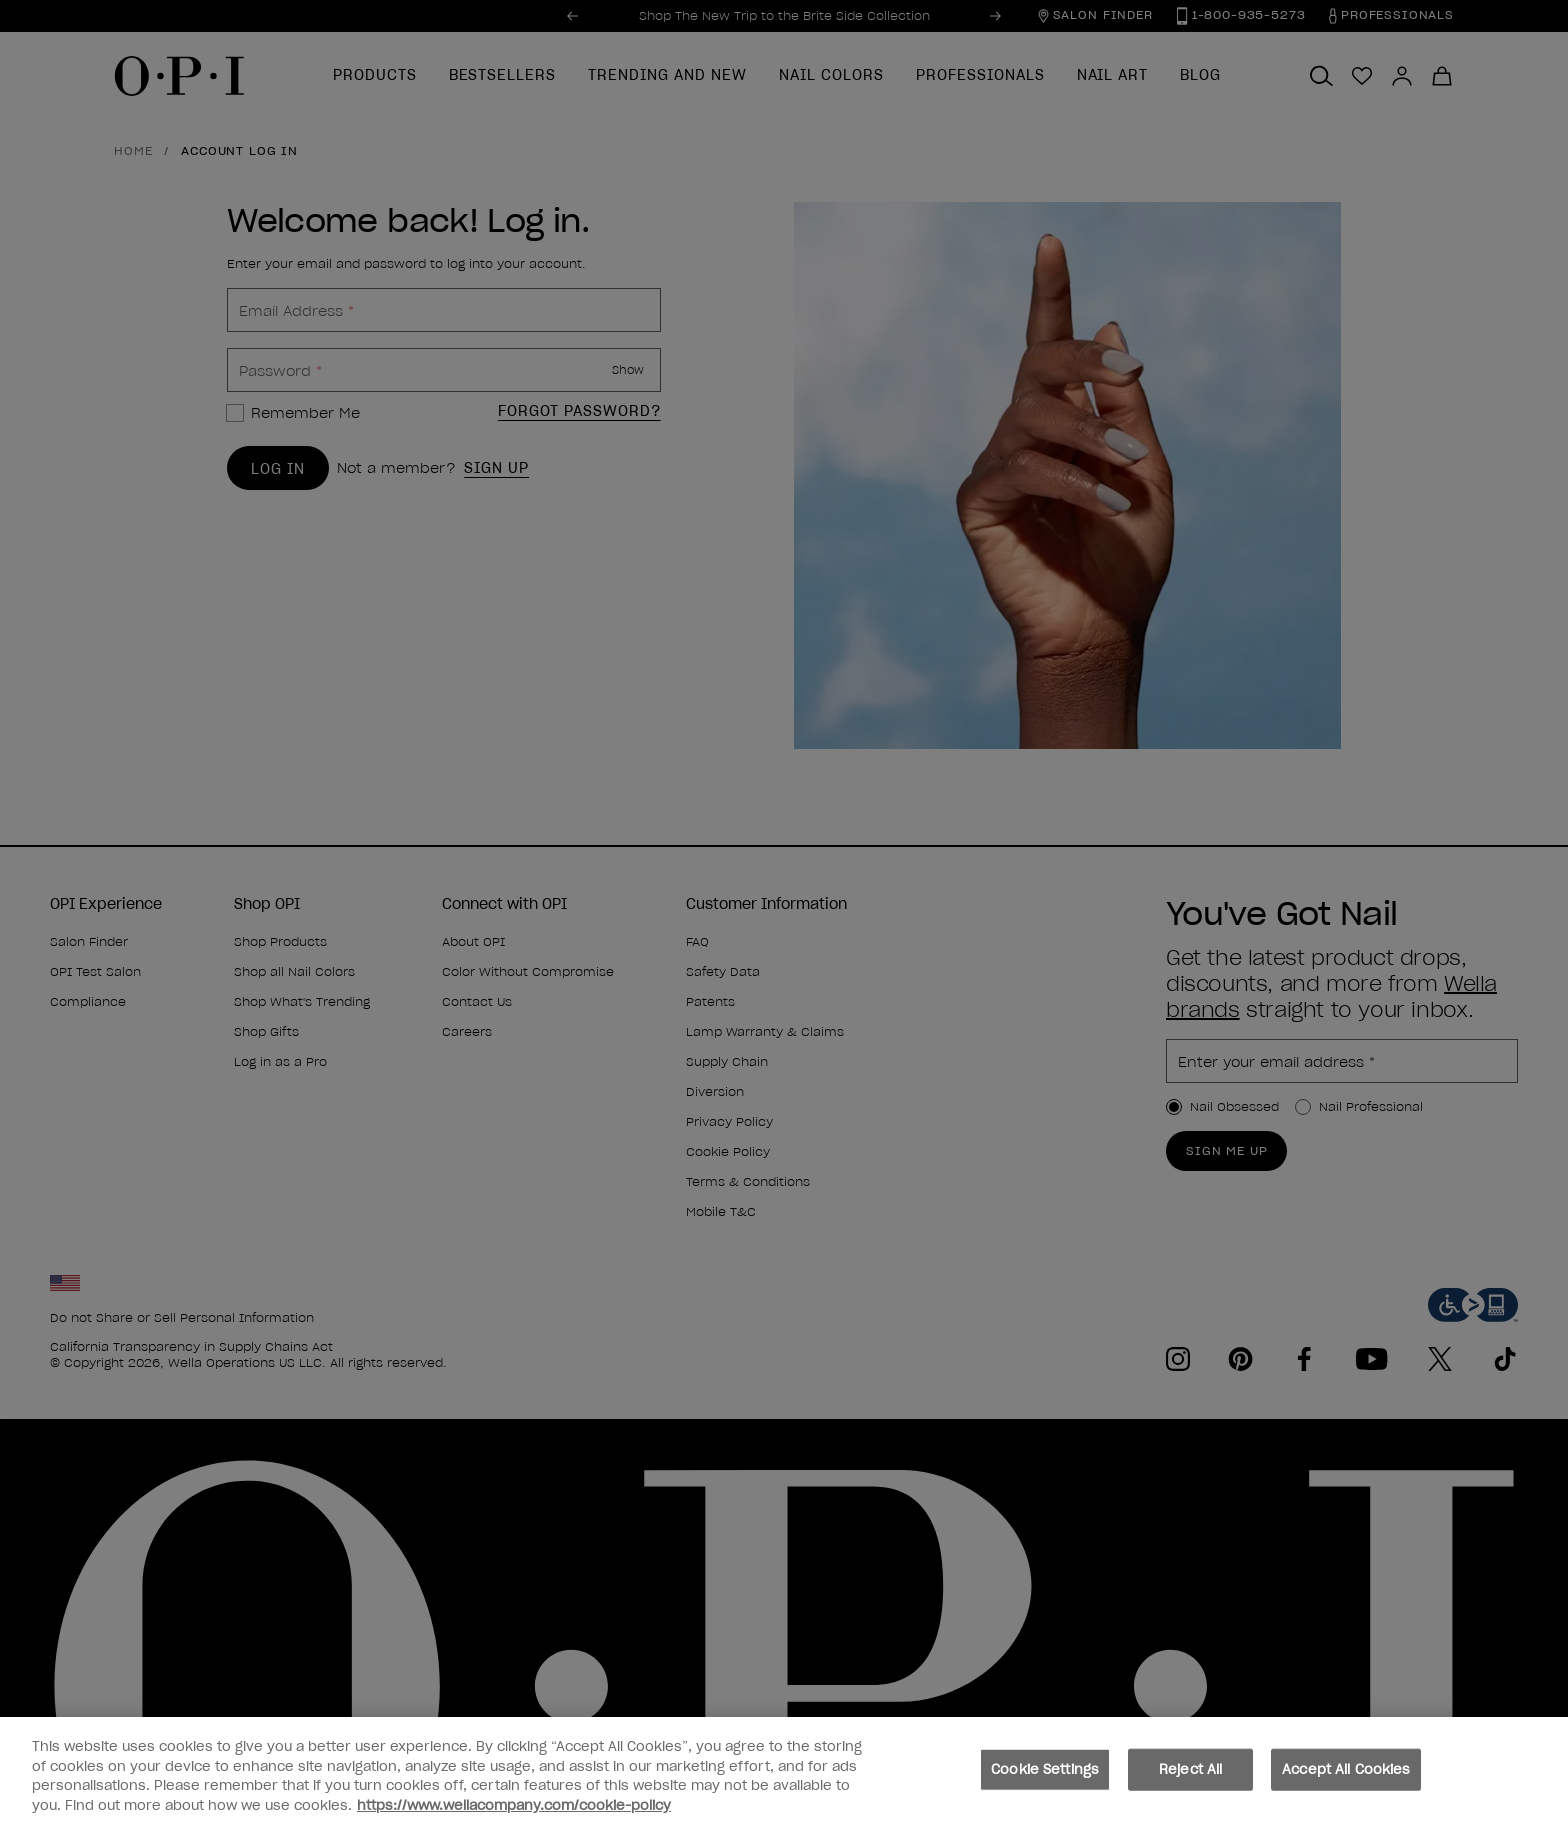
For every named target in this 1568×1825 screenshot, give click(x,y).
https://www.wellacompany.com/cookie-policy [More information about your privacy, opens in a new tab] (514, 1814)
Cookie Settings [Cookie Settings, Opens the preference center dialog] (1045, 1778)
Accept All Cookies (1346, 1778)
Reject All (1190, 1778)
